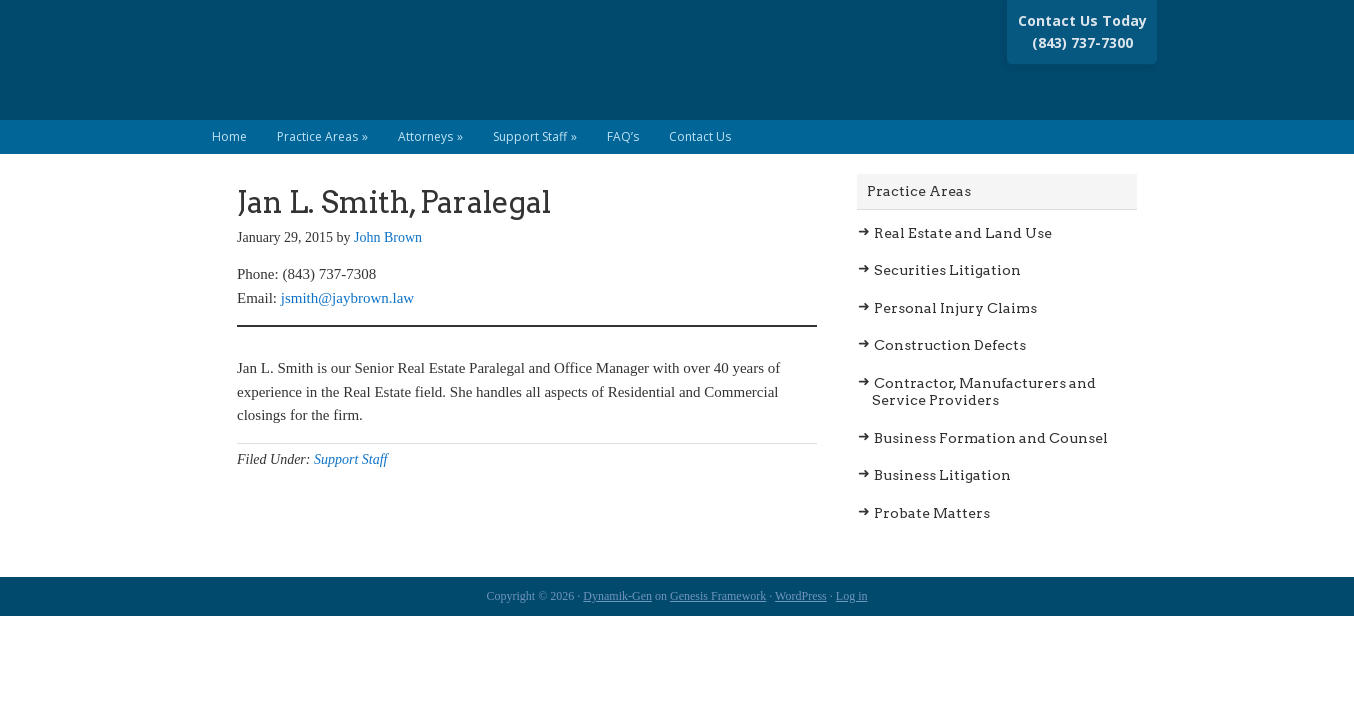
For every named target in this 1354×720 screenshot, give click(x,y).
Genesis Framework (718, 596)
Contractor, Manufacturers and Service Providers (984, 392)
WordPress (801, 596)
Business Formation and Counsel (991, 438)
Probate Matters (932, 513)
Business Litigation (942, 475)
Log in (852, 596)
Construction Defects (950, 345)
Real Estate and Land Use (963, 233)
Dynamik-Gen (617, 596)
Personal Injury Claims (955, 308)
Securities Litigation (947, 270)
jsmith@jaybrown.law (347, 298)
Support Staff (351, 459)
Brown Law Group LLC (384, 70)
